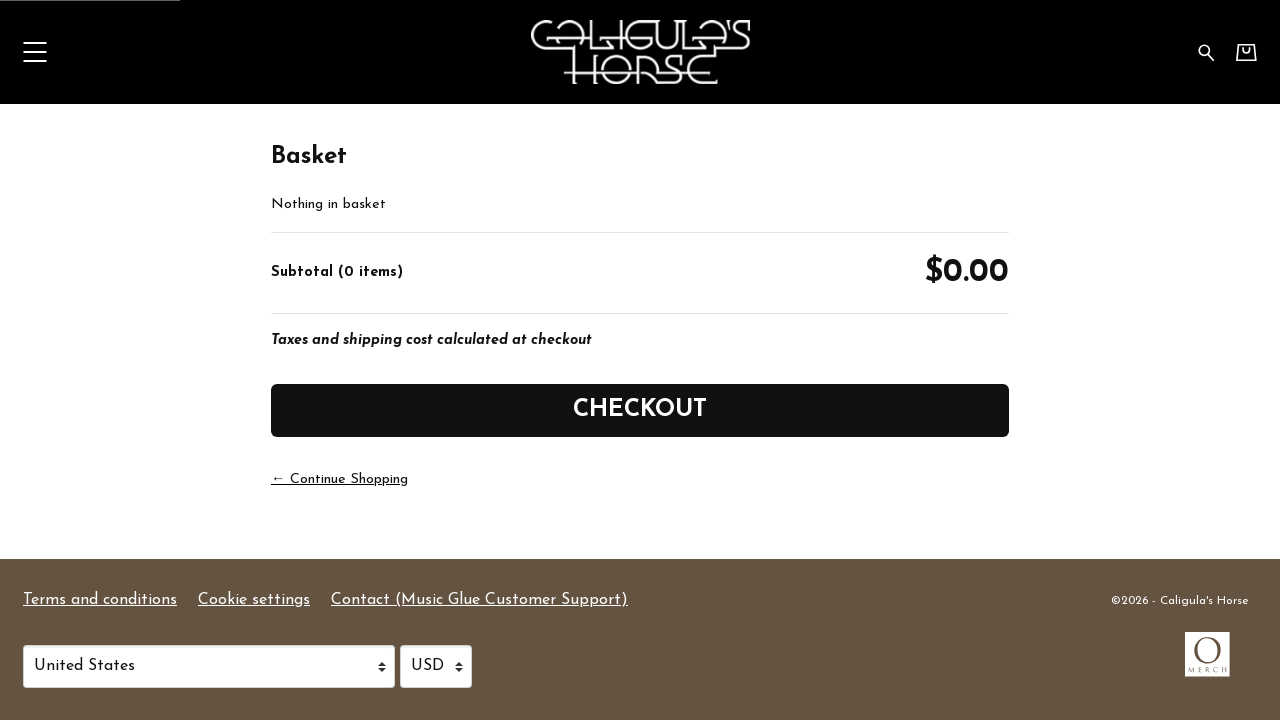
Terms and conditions (100, 600)
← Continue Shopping (339, 479)
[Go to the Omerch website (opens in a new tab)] (1217, 664)
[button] (34, 51)
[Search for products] (1206, 51)
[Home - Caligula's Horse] (640, 51)
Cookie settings (254, 600)
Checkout (640, 410)
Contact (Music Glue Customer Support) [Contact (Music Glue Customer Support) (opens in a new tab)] (479, 600)
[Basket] (1246, 52)
